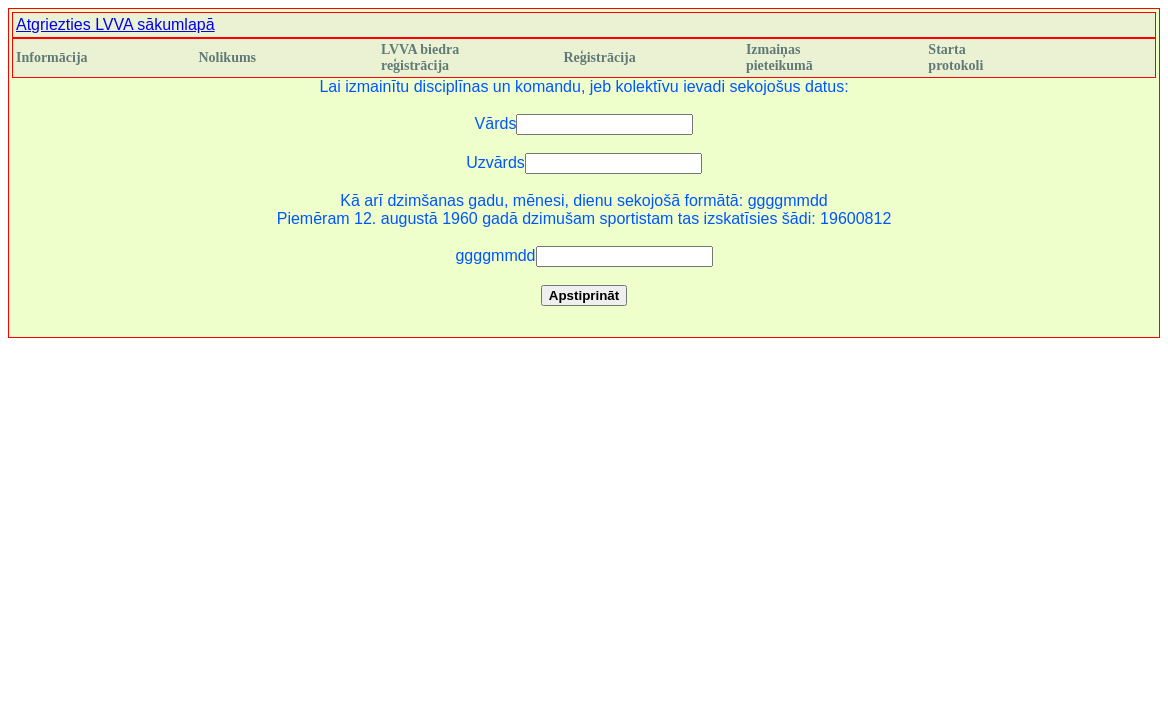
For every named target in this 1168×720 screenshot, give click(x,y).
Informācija (52, 57)
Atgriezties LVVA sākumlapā (115, 24)
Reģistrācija (599, 57)
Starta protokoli (955, 57)
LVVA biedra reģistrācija (420, 57)
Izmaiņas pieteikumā (779, 57)
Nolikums (227, 57)
